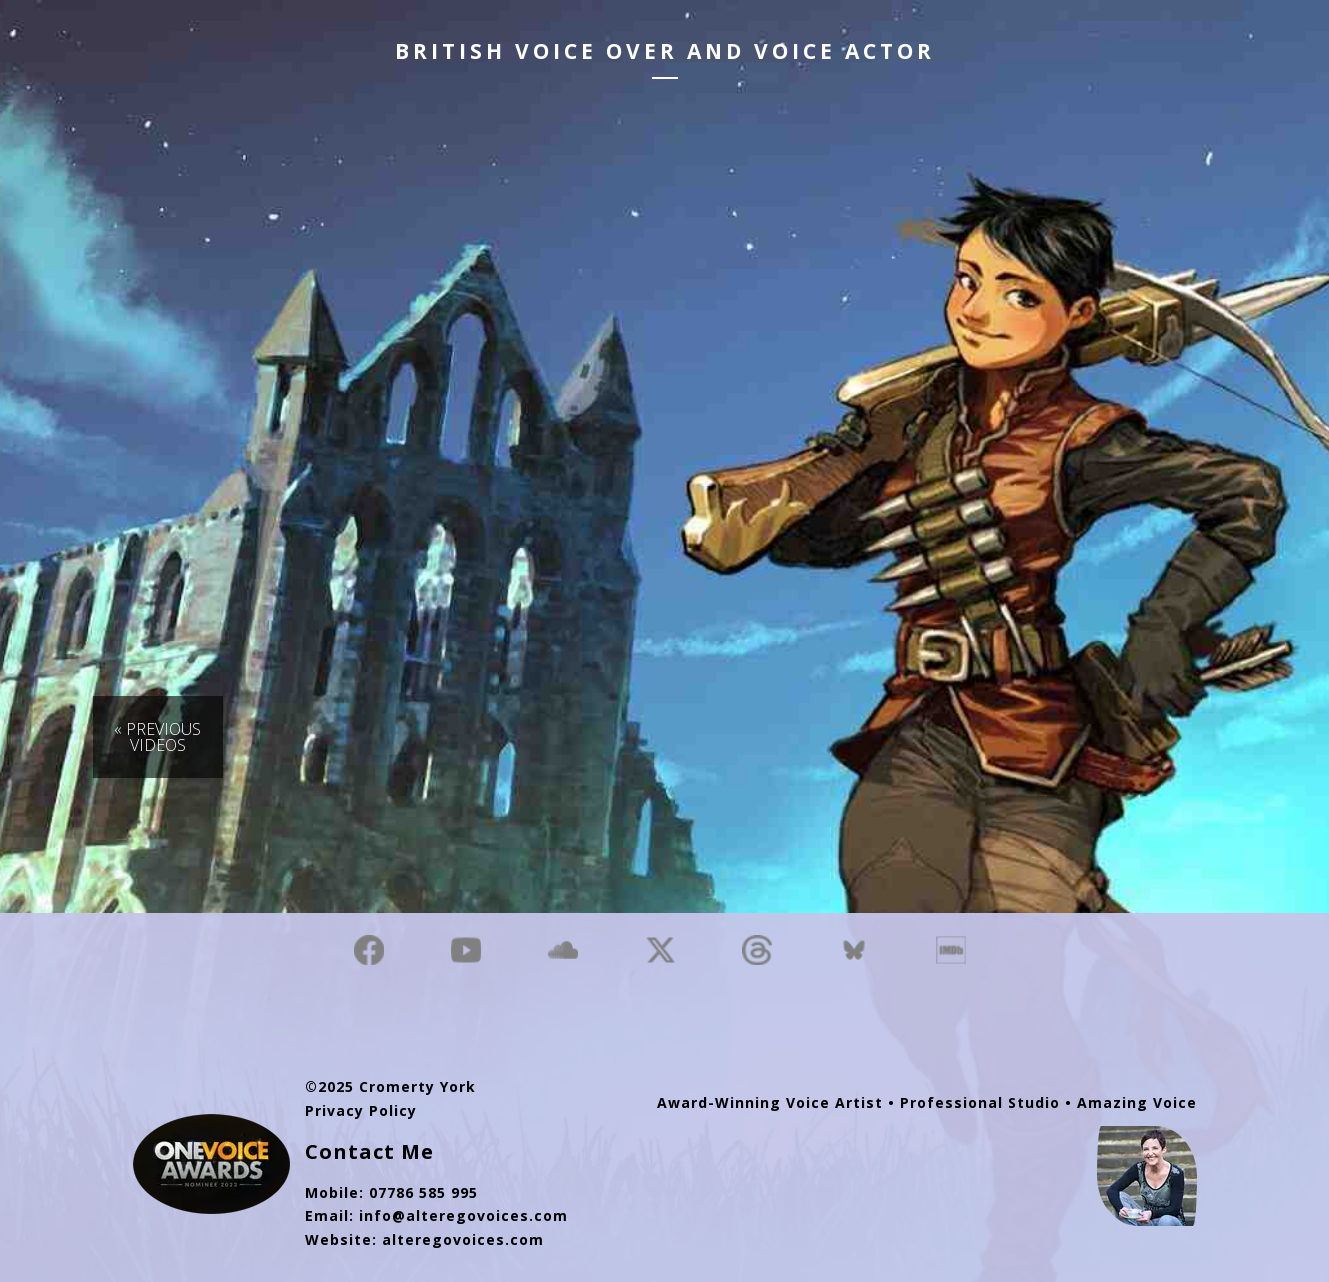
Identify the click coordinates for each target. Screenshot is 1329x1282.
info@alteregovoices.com (463, 1215)
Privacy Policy (361, 1110)
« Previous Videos (157, 737)
